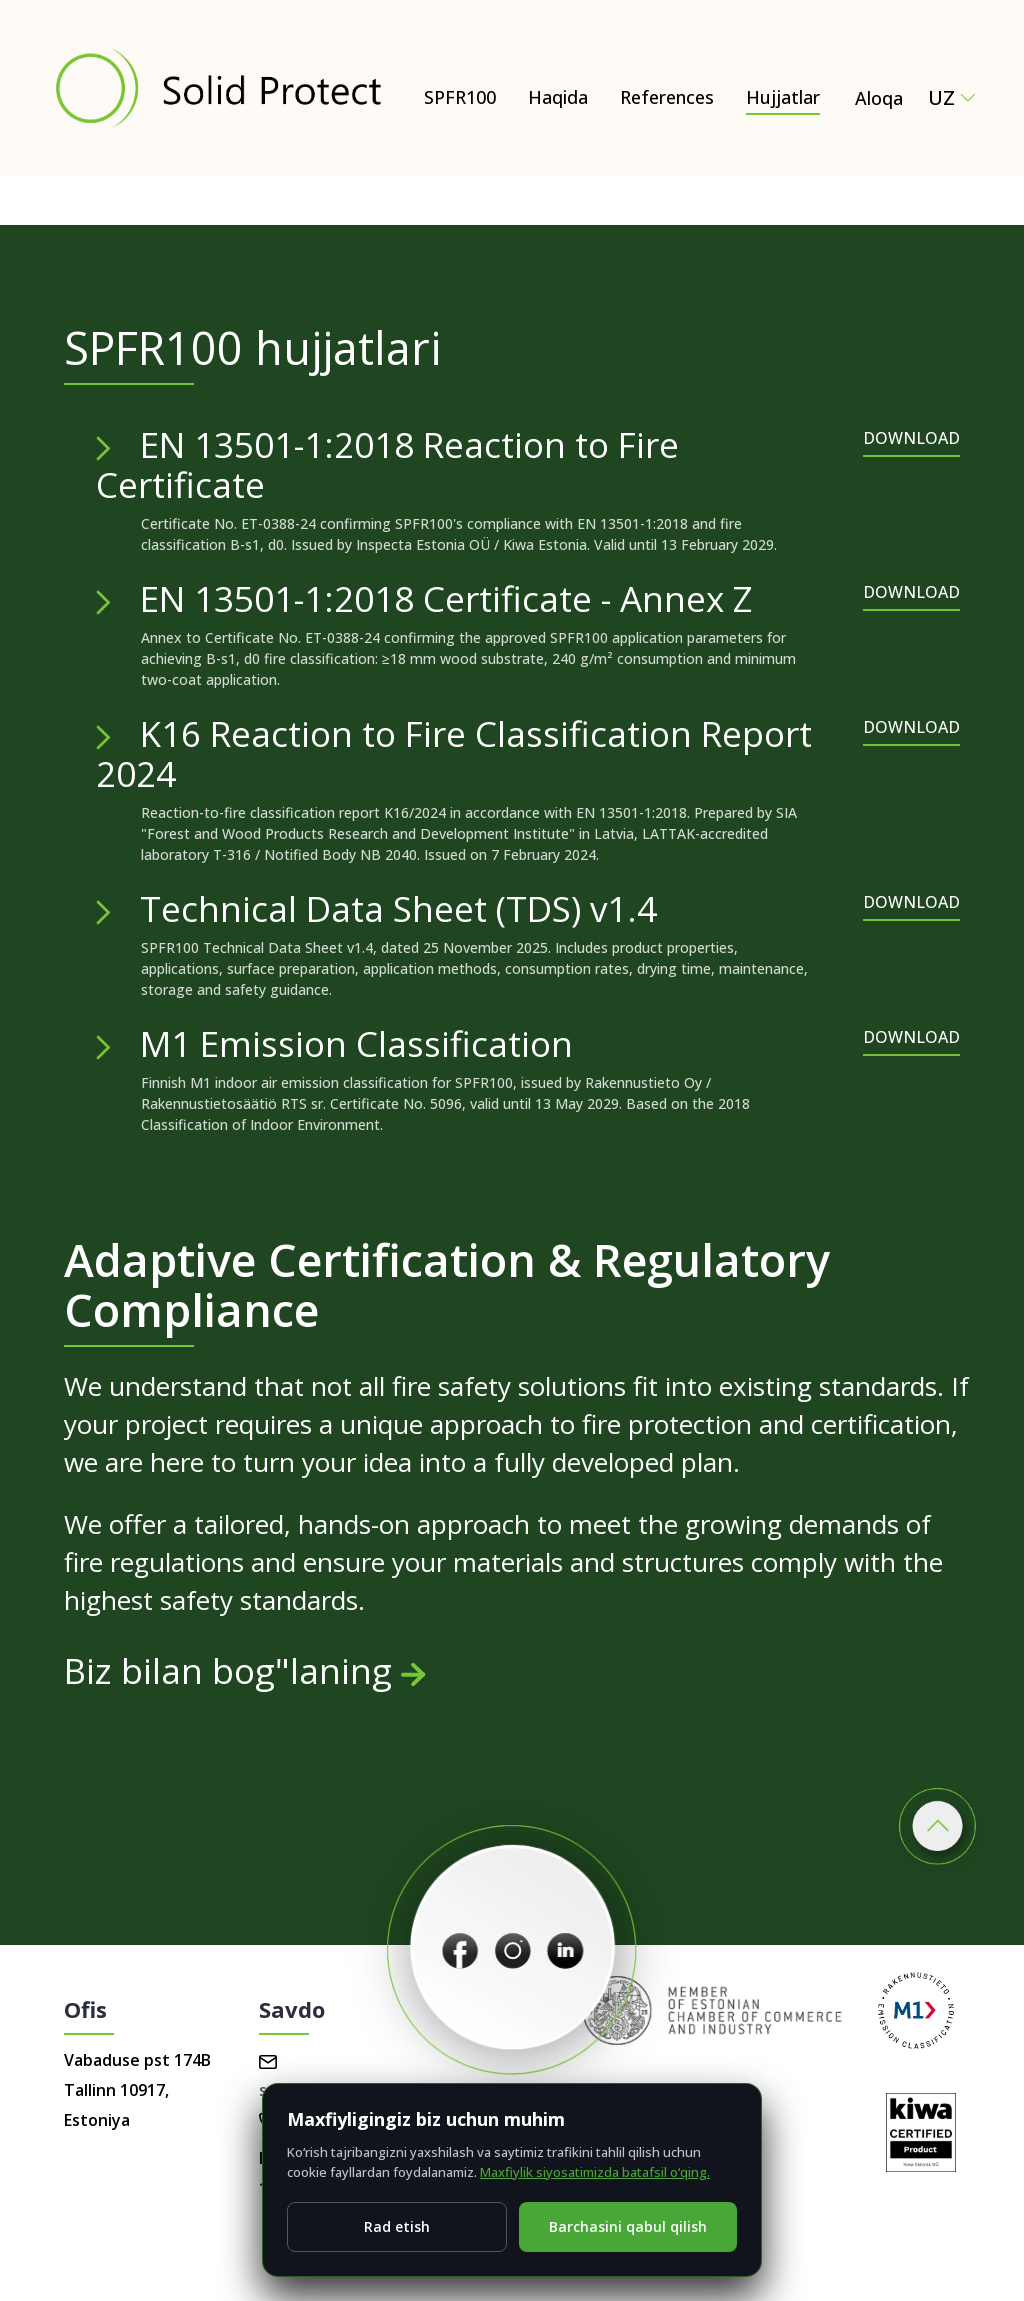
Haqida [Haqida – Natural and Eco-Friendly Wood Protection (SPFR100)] (558, 97)
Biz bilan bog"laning (245, 1670)
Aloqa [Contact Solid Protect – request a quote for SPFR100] (879, 98)
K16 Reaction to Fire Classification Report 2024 (454, 753)
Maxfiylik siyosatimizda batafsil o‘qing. (595, 2172)
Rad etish (397, 2226)
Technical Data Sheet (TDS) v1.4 (398, 908)
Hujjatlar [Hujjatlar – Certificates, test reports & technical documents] (783, 97)
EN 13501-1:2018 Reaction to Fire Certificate (387, 464)
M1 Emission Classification (356, 1043)
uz (952, 97)
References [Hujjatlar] (667, 97)
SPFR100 (460, 97)
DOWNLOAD (911, 438)
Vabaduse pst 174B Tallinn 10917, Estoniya (137, 2090)
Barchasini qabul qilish (628, 2226)
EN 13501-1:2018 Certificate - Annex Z (446, 598)
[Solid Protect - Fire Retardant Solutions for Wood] (217, 88)
